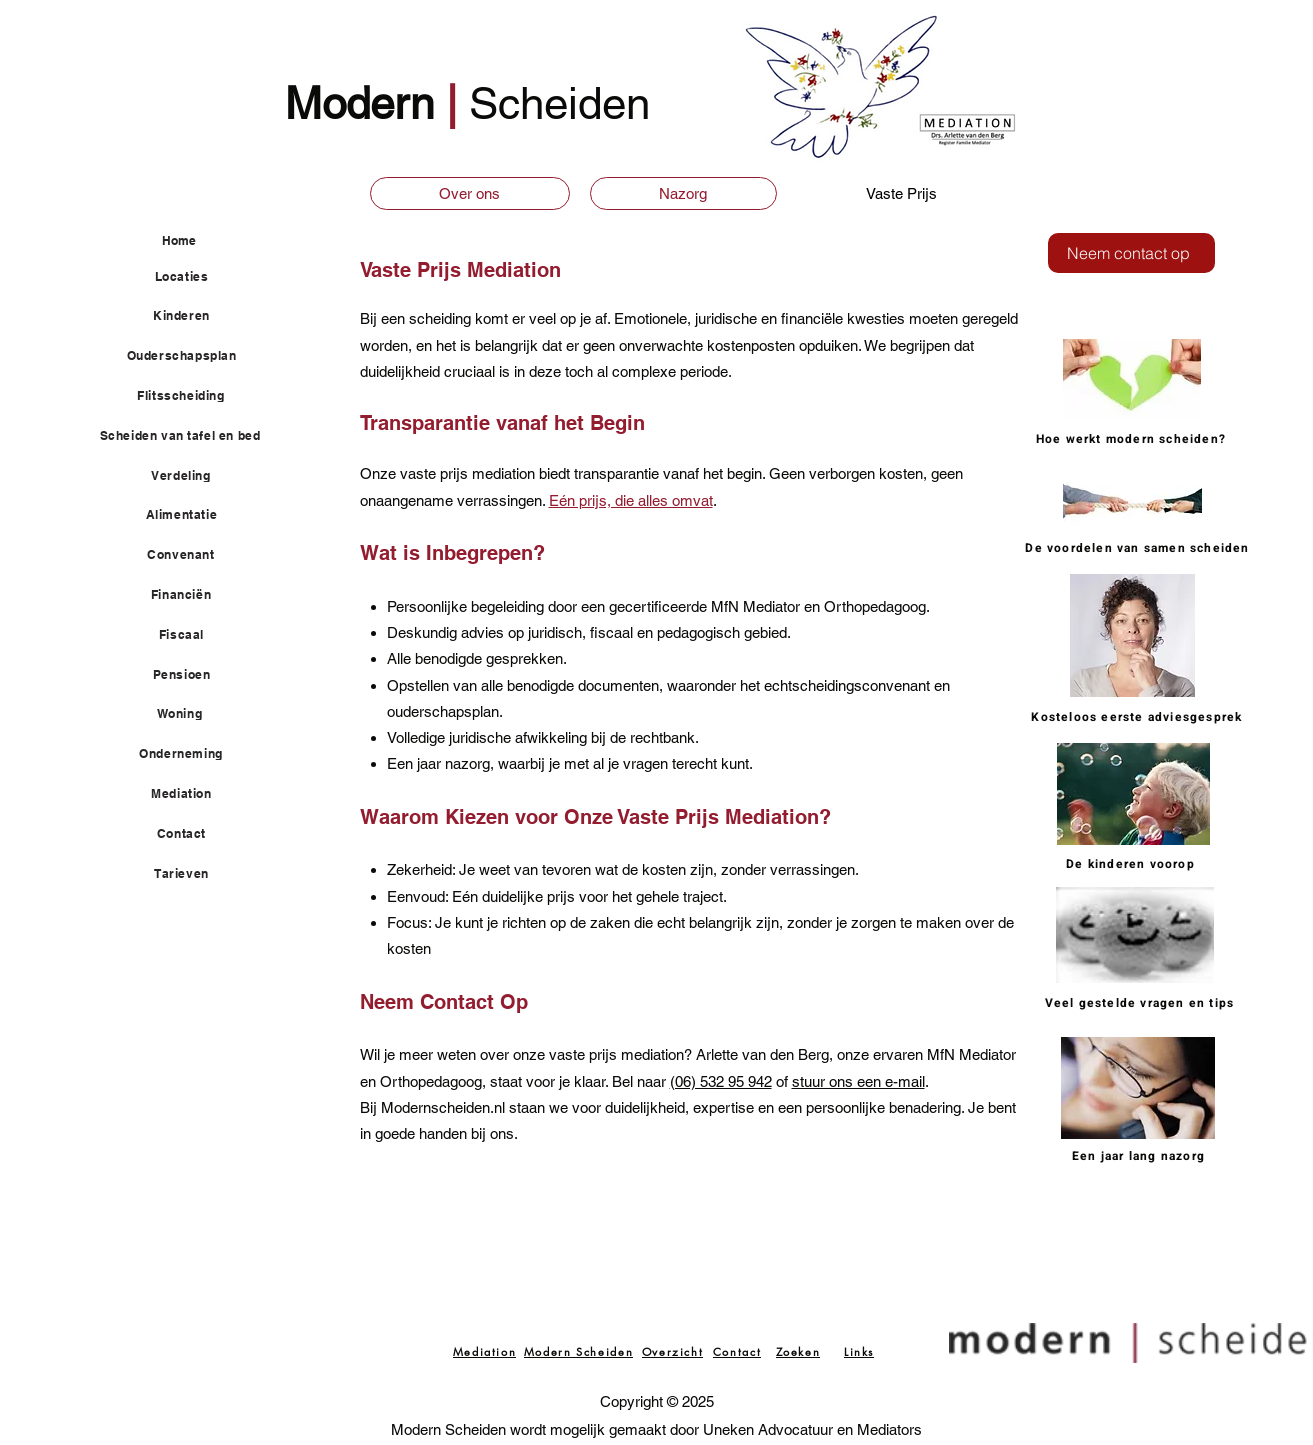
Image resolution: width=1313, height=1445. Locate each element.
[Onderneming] (193, 754)
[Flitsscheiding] (193, 396)
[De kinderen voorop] (1133, 863)
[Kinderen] (193, 316)
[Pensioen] (193, 675)
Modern (365, 103)
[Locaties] (193, 277)
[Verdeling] (193, 476)
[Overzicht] (673, 1351)
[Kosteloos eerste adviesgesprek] (1139, 717)
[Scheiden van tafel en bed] (192, 436)
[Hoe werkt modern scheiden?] (1133, 439)
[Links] (859, 1351)
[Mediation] (193, 794)
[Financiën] (193, 595)
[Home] (210, 240)
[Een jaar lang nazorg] (1141, 1155)
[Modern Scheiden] (579, 1351)
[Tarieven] (193, 874)
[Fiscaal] (193, 635)
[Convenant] (193, 555)
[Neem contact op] (1131, 253)
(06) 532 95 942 (721, 1081)
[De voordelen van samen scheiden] (1140, 547)
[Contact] (193, 834)
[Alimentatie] (193, 515)
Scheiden (559, 103)
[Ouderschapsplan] (193, 356)
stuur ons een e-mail (858, 1081)
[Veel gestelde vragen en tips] (1142, 1003)
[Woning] (191, 714)
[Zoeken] (798, 1351)
